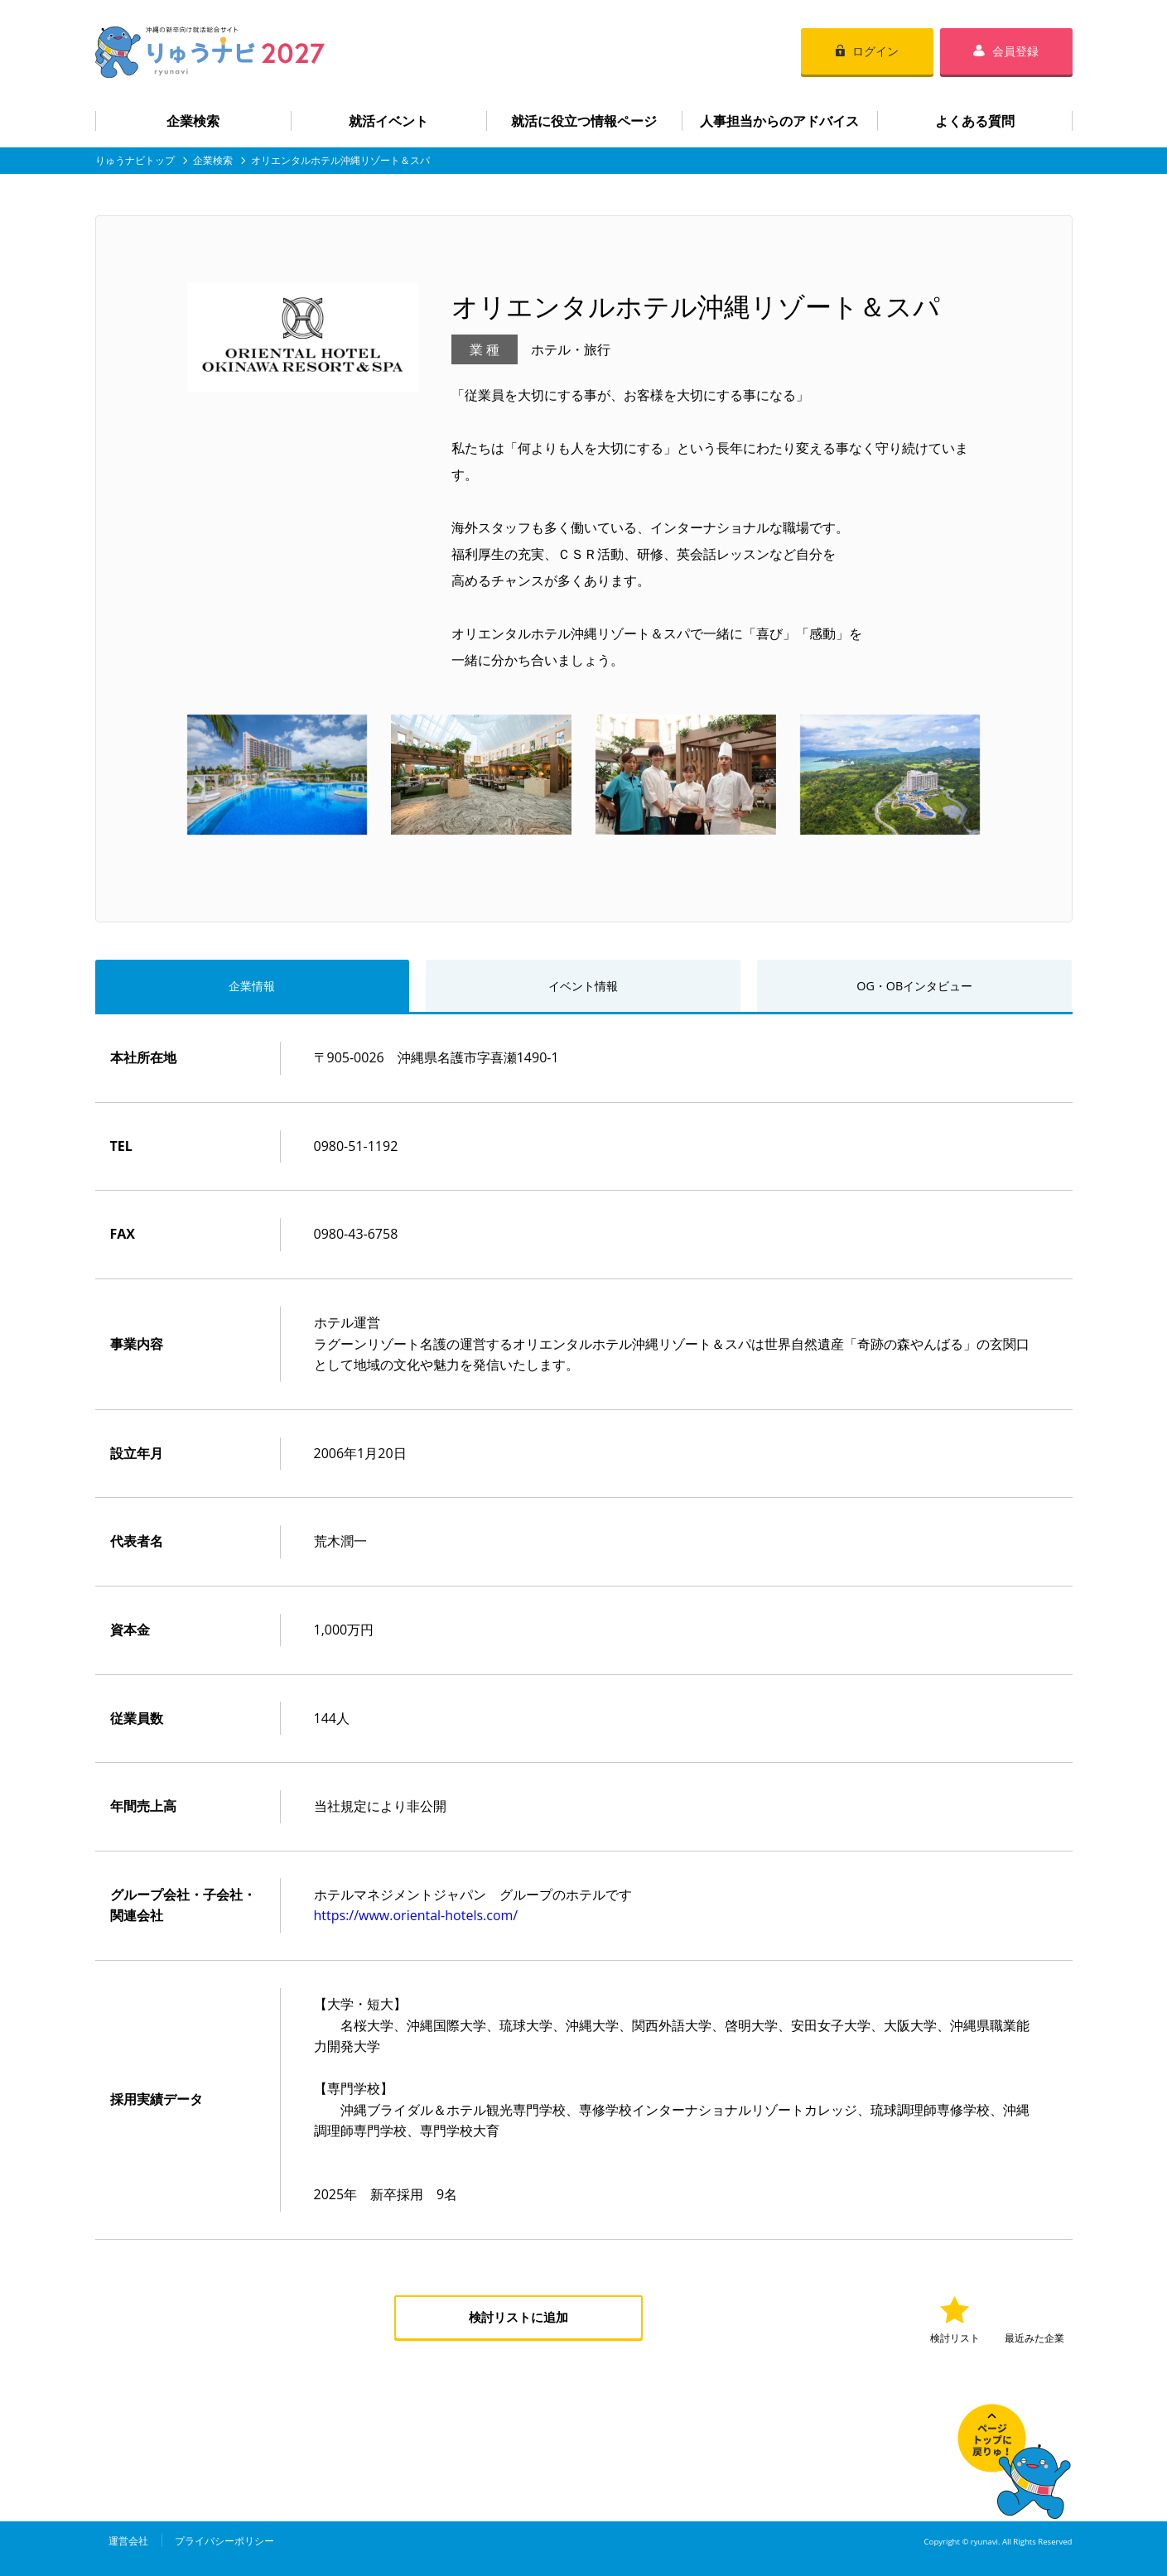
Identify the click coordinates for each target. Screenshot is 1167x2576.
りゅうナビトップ (135, 160)
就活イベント (388, 121)
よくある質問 (975, 121)
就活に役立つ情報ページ (584, 121)
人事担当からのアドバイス (779, 121)
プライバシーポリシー (224, 2542)
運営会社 (128, 2542)
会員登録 (1015, 51)
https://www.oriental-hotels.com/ (416, 1918)
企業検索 (192, 121)
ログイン (875, 51)
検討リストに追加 (518, 2320)
